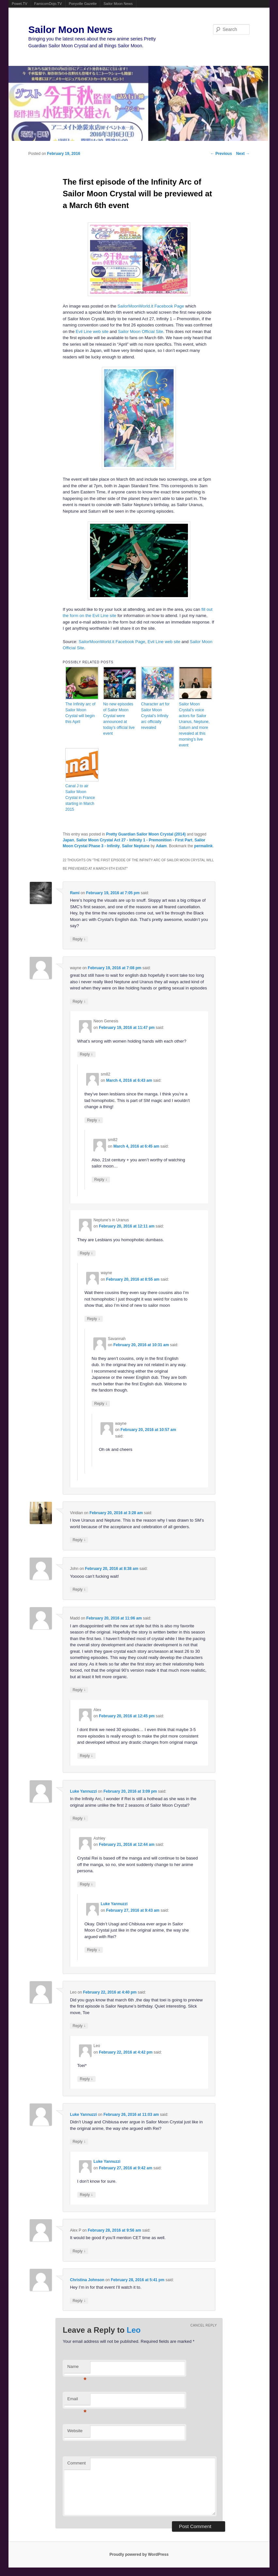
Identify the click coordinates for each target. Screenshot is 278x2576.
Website (75, 2430)
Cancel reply (204, 2325)
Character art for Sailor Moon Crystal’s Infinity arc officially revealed (155, 716)
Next (243, 153)
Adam (161, 846)
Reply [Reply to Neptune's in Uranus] (86, 1253)
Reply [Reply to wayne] (78, 1001)
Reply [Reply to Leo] (78, 2025)
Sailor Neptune (136, 846)
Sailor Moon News (117, 4)
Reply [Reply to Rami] (78, 939)
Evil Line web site (92, 331)
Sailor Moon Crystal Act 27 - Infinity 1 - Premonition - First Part (134, 840)
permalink (203, 846)
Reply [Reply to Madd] (78, 1690)
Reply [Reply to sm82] (93, 1120)
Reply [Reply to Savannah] (100, 1403)
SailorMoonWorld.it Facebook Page (150, 306)
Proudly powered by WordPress (138, 2554)
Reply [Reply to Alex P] (78, 2251)
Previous (221, 153)
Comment (76, 2463)
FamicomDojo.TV (48, 4)
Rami (74, 893)
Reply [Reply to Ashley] (86, 1884)
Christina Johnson (87, 2280)
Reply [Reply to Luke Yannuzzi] (78, 1818)
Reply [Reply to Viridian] (78, 1540)
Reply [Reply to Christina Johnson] (78, 2300)
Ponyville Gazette (83, 4)
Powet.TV (19, 4)
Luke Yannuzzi (83, 1791)
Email (76, 2400)
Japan (68, 840)
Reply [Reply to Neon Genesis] (86, 1054)
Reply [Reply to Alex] (86, 1755)
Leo (134, 2330)
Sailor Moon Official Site (140, 331)
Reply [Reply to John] (78, 1589)
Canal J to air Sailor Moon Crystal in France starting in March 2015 (80, 798)
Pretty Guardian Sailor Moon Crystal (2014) (146, 834)
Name (76, 2368)
